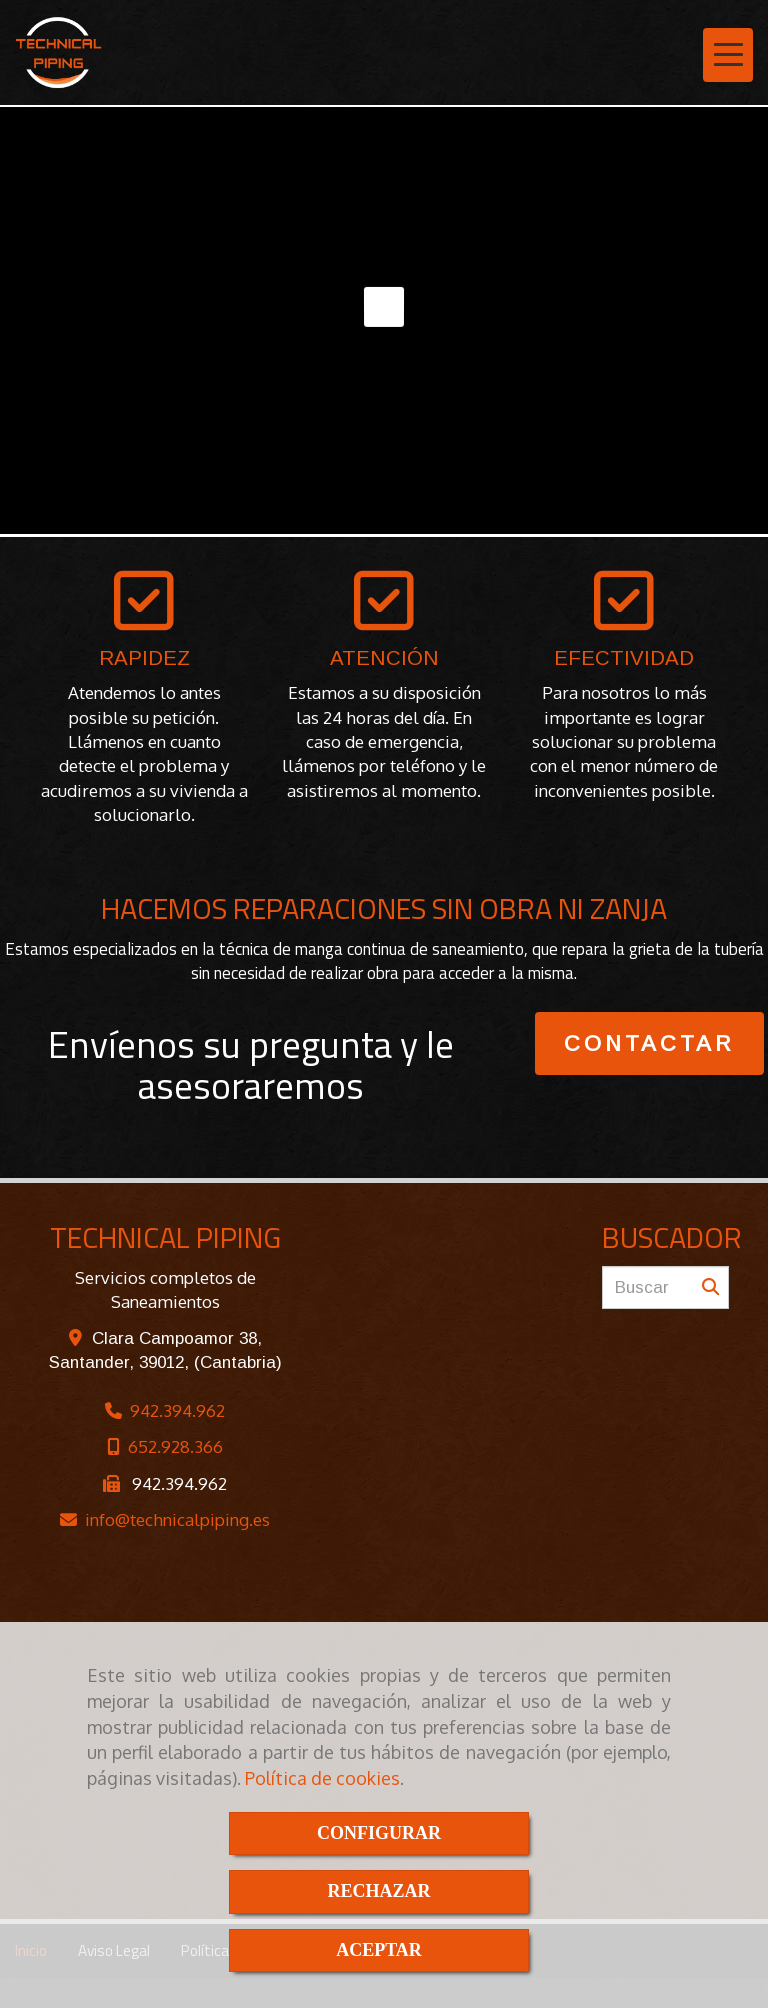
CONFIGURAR (379, 1833)
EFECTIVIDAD (624, 658)
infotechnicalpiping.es (177, 1519)
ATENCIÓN (384, 658)
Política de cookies (322, 1778)
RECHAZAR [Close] (378, 1891)
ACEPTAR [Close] (379, 1950)
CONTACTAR (649, 1043)
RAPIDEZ (144, 658)
